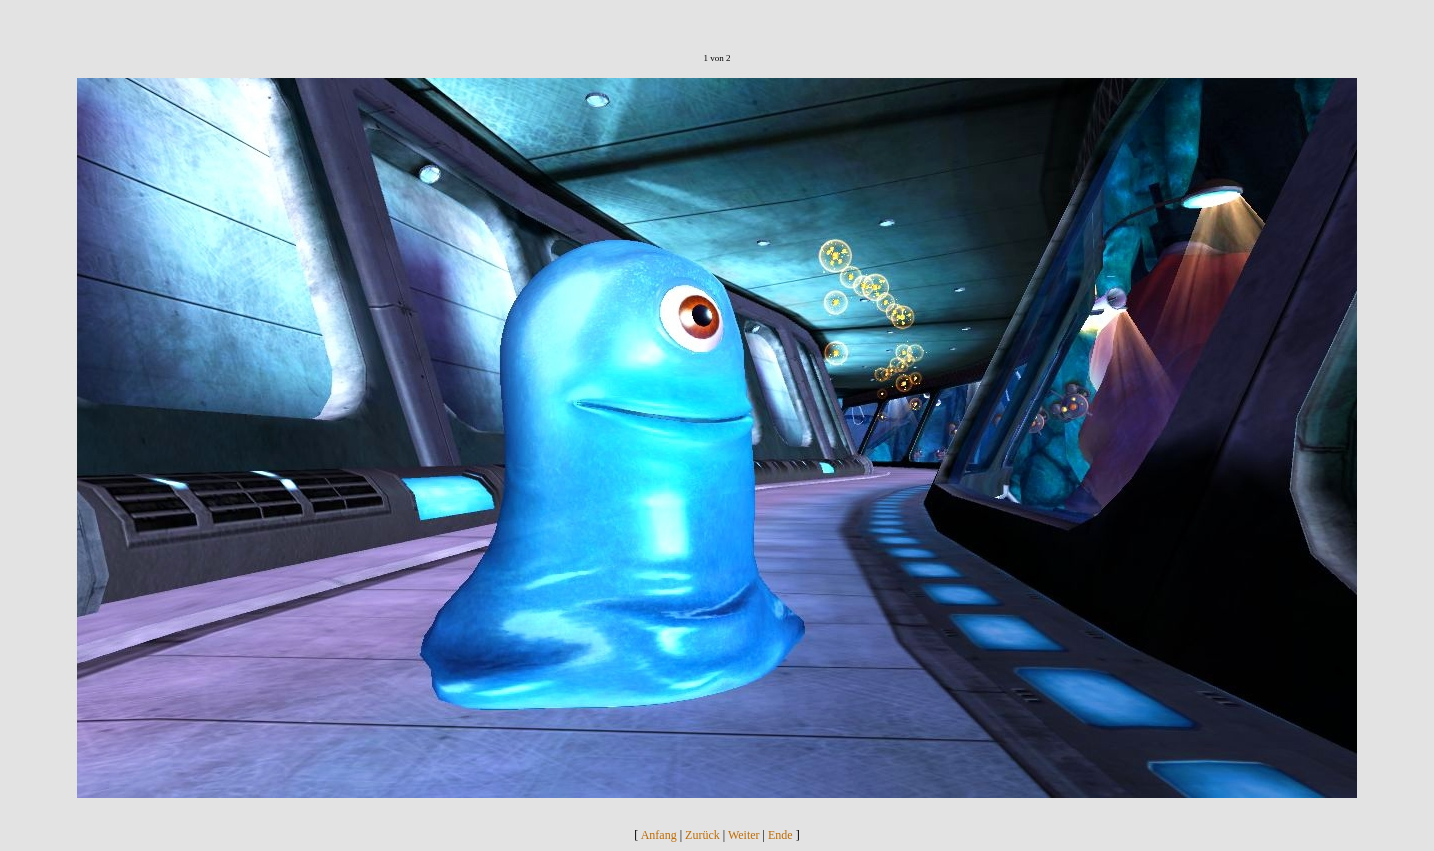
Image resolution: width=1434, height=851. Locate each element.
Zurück (702, 835)
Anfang (659, 835)
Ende (780, 835)
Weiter (744, 835)
